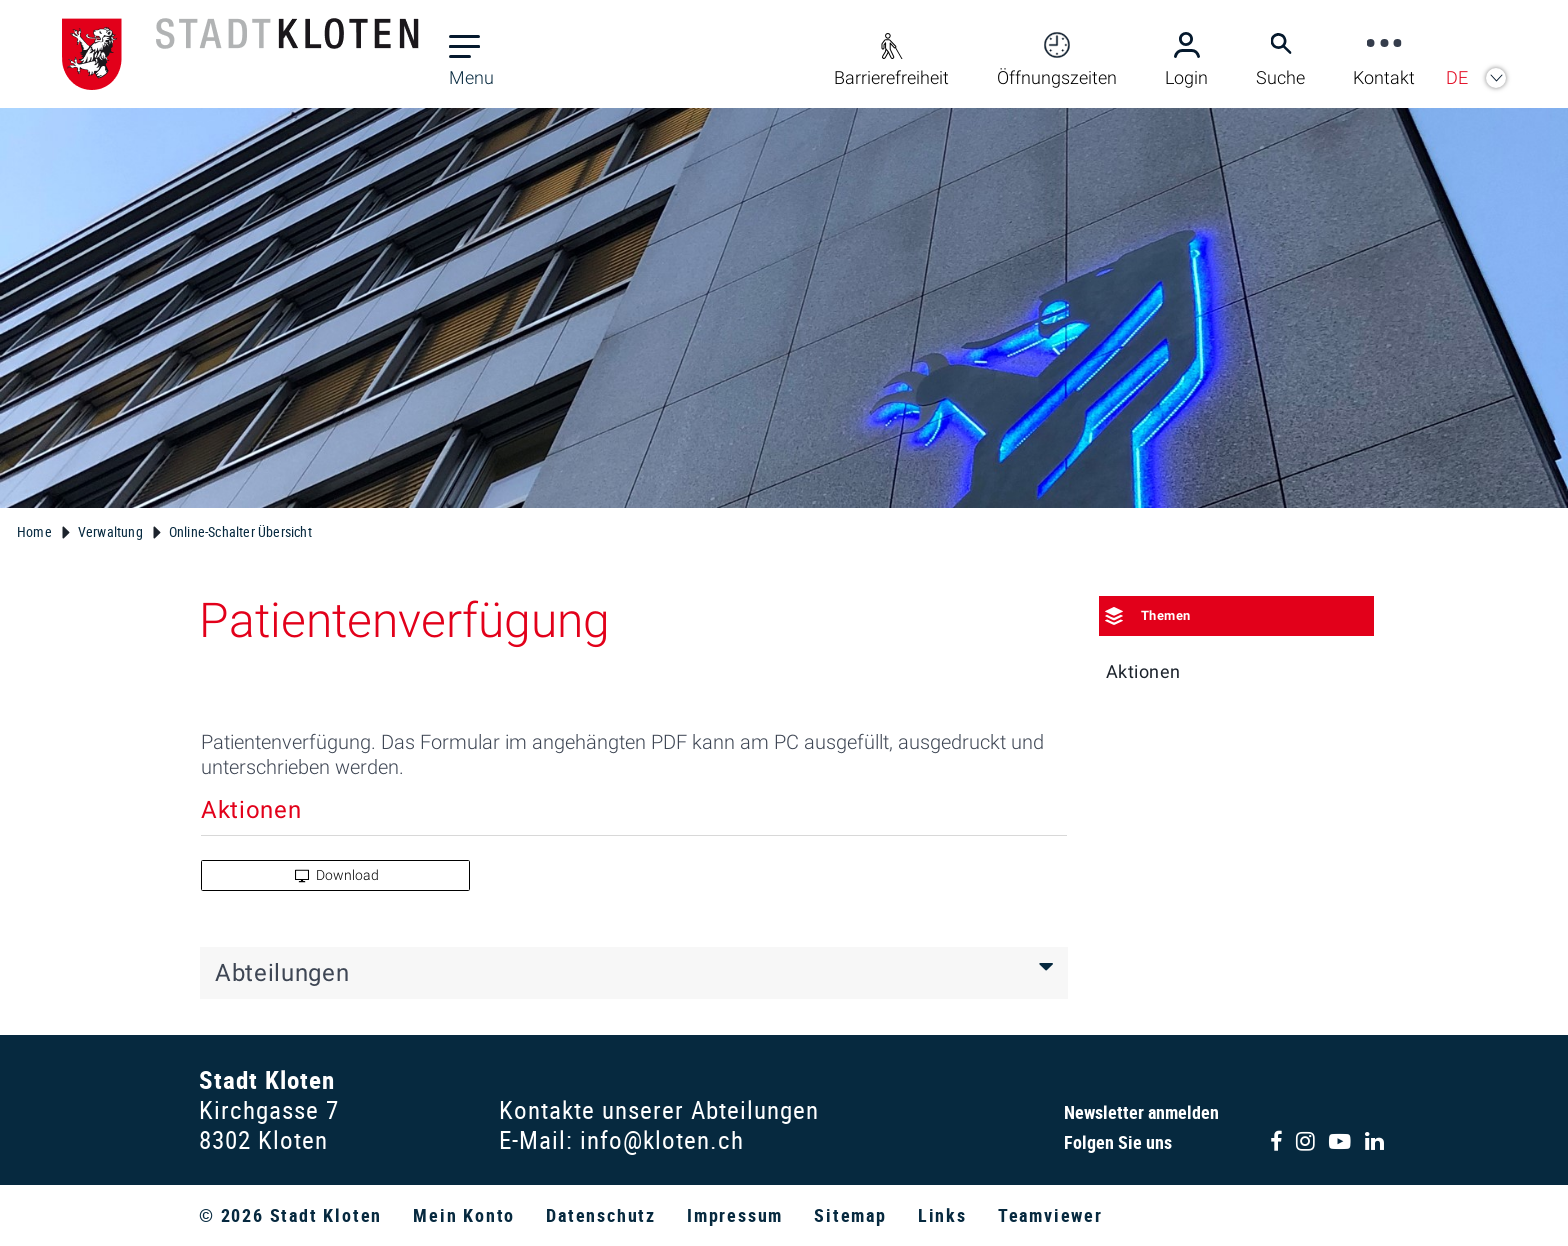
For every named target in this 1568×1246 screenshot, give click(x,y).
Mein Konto (464, 1215)
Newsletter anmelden (1141, 1112)
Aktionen (1143, 671)
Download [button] (337, 875)
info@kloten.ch (662, 1139)
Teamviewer (1050, 1215)
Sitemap (850, 1215)
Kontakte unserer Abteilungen (659, 1109)
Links (942, 1215)
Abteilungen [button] (282, 973)
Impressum (735, 1215)
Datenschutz (601, 1215)
